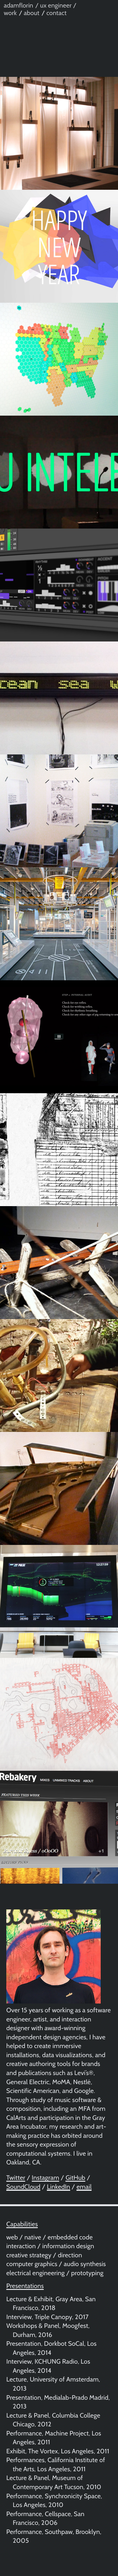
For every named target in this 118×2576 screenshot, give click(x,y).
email (84, 2187)
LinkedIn (58, 2187)
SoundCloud (23, 2187)
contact (56, 13)
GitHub (75, 2178)
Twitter (15, 2178)
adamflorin (19, 5)
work (10, 13)
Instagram (45, 2178)
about (32, 13)
